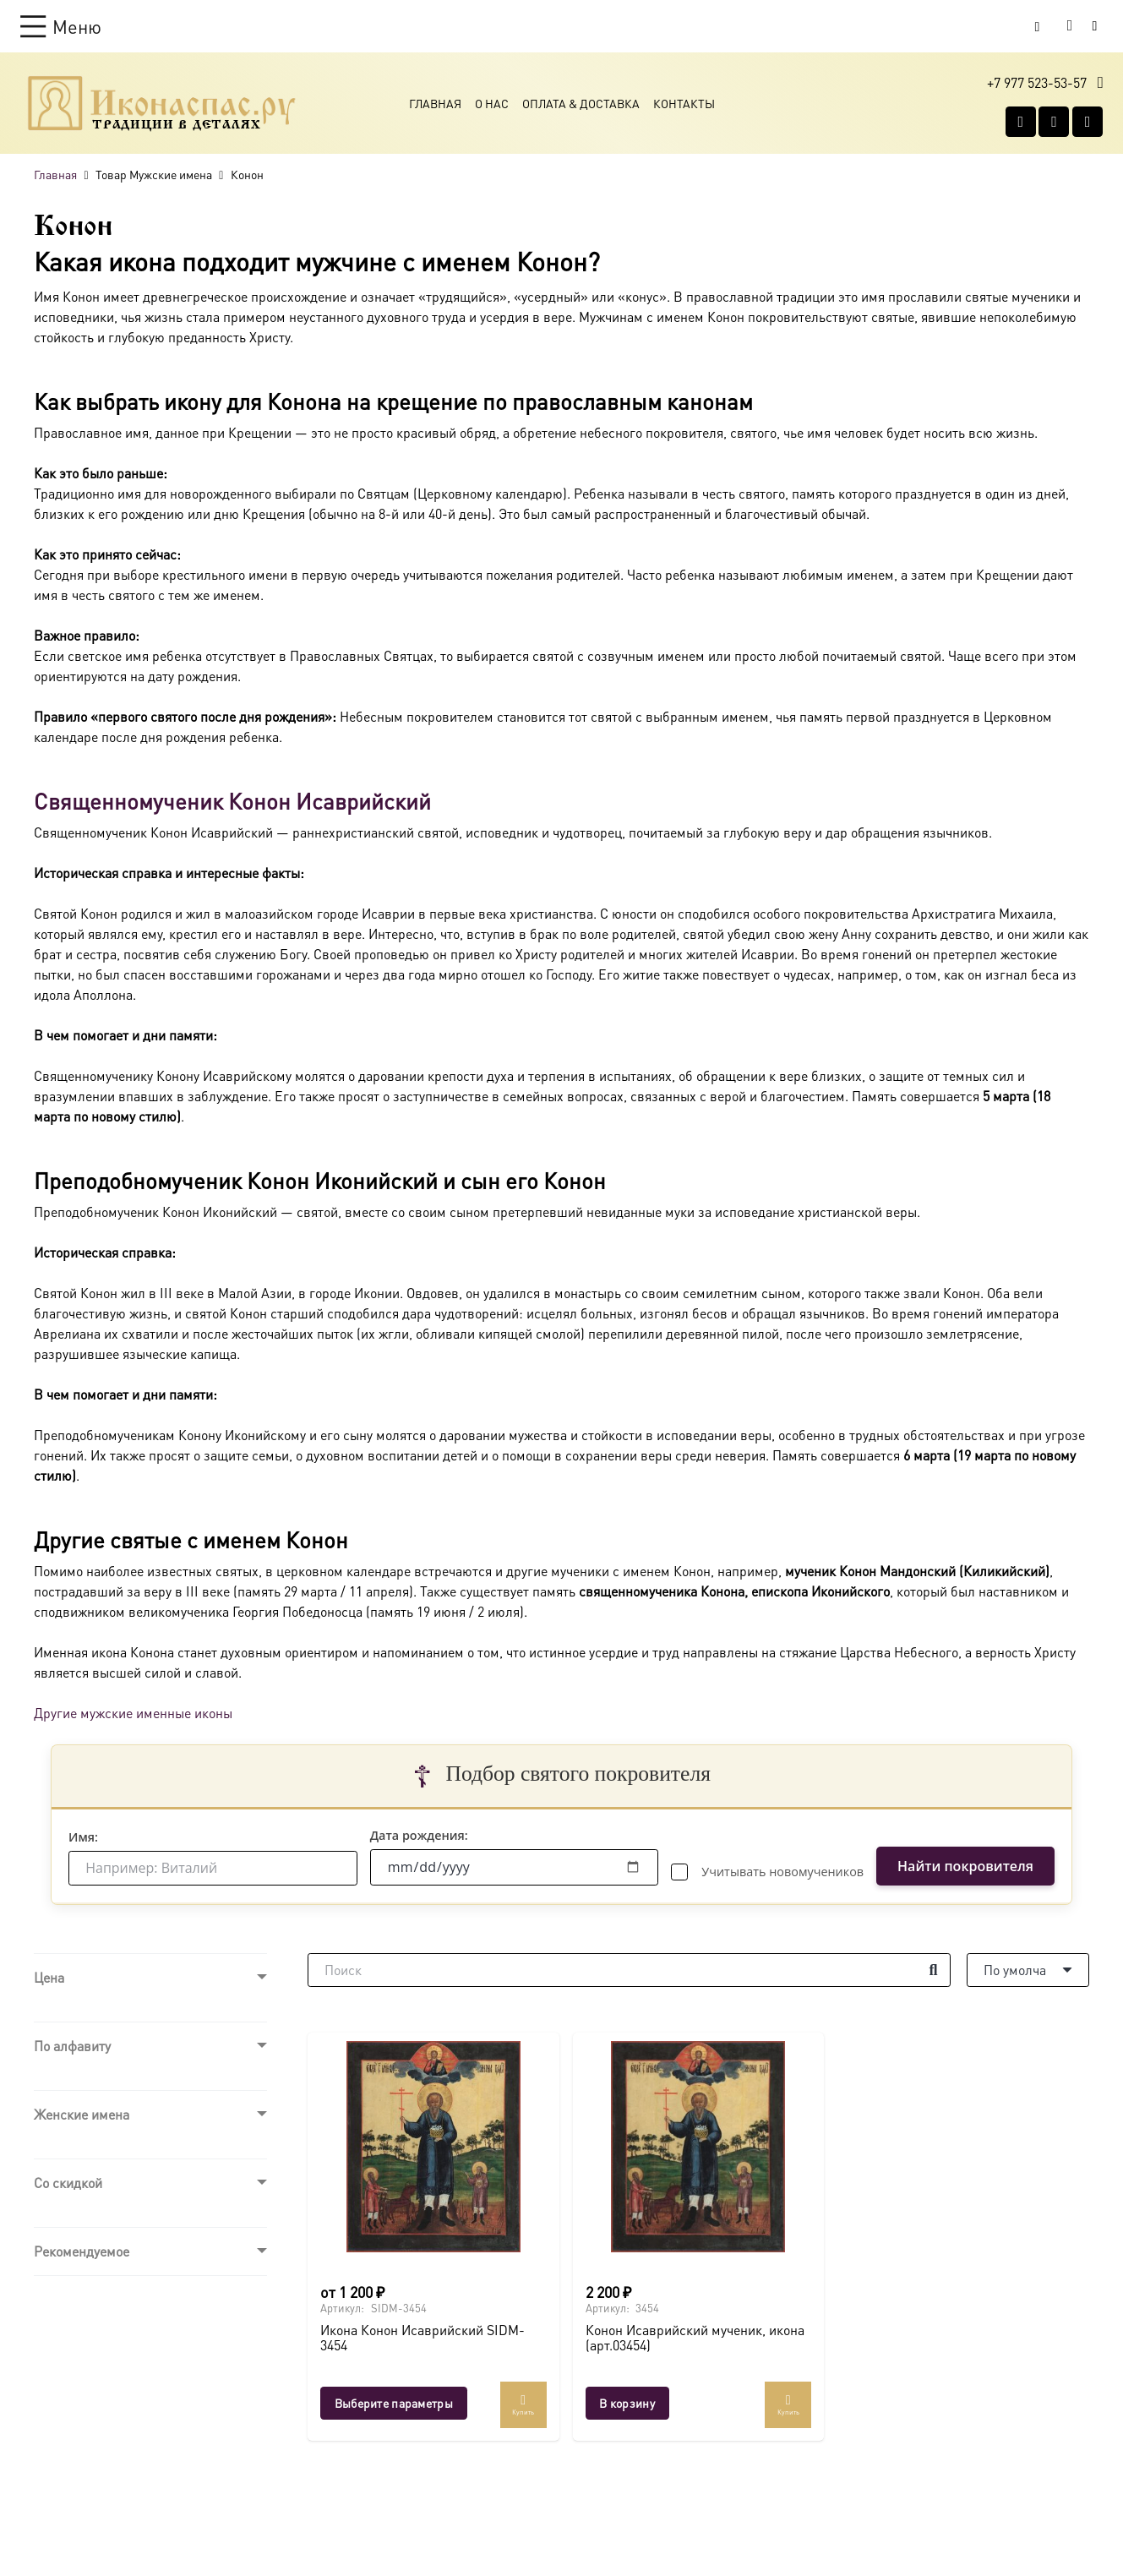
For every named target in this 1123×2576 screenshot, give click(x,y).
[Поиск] (629, 1970)
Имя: (83, 1837)
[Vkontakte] (1021, 121)
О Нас (492, 103)
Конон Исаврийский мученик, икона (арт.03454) (695, 2337)
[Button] (1095, 26)
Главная (435, 103)
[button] (60, 26)
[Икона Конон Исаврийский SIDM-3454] (433, 2146)
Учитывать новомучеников (782, 1872)
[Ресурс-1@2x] (162, 103)
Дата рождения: (419, 1835)
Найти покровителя (965, 1866)
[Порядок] (1028, 1970)
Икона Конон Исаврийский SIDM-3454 (422, 2337)
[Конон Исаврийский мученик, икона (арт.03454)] (698, 2146)
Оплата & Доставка (581, 103)
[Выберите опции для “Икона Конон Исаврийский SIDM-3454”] (393, 2403)
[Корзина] (1070, 26)
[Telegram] (1087, 121)
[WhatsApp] (1054, 121)
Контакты (684, 103)
